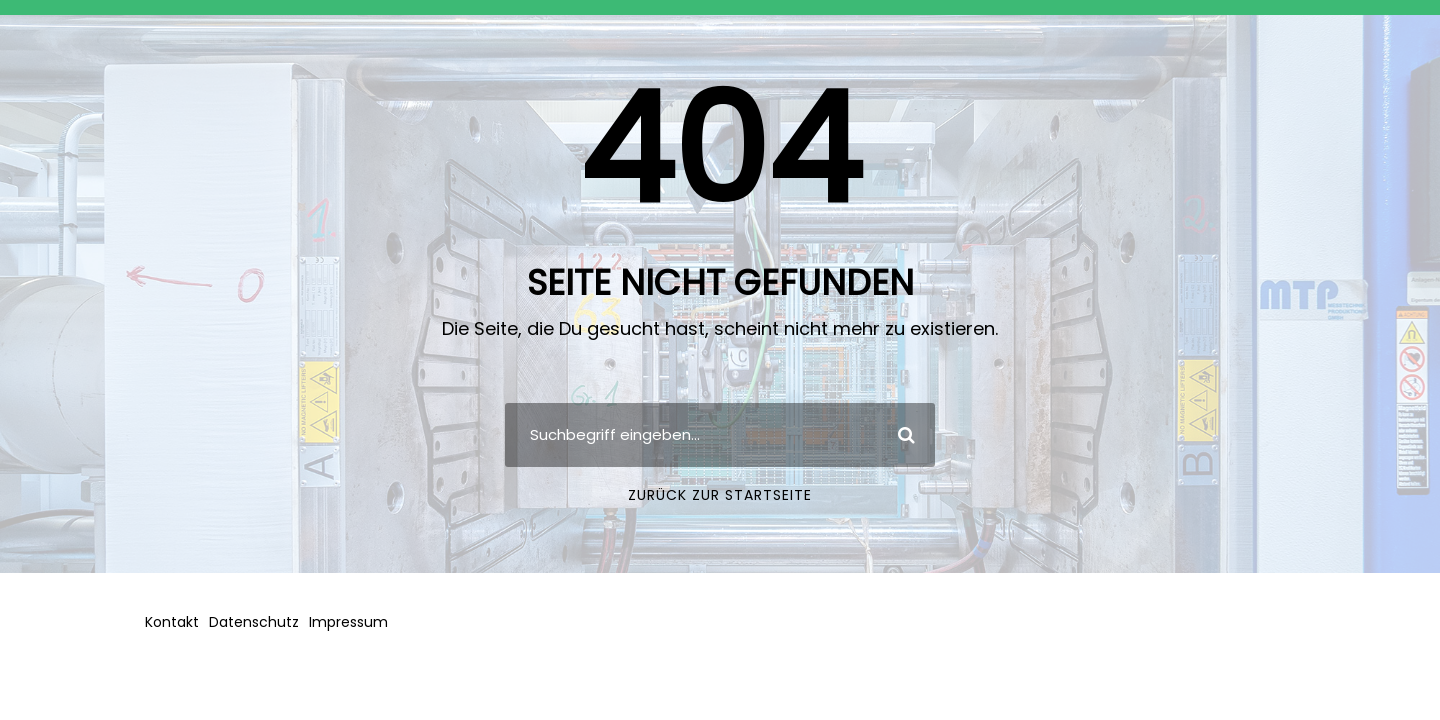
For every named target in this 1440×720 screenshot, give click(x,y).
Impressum (348, 622)
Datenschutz (254, 622)
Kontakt (172, 622)
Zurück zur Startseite (720, 495)
